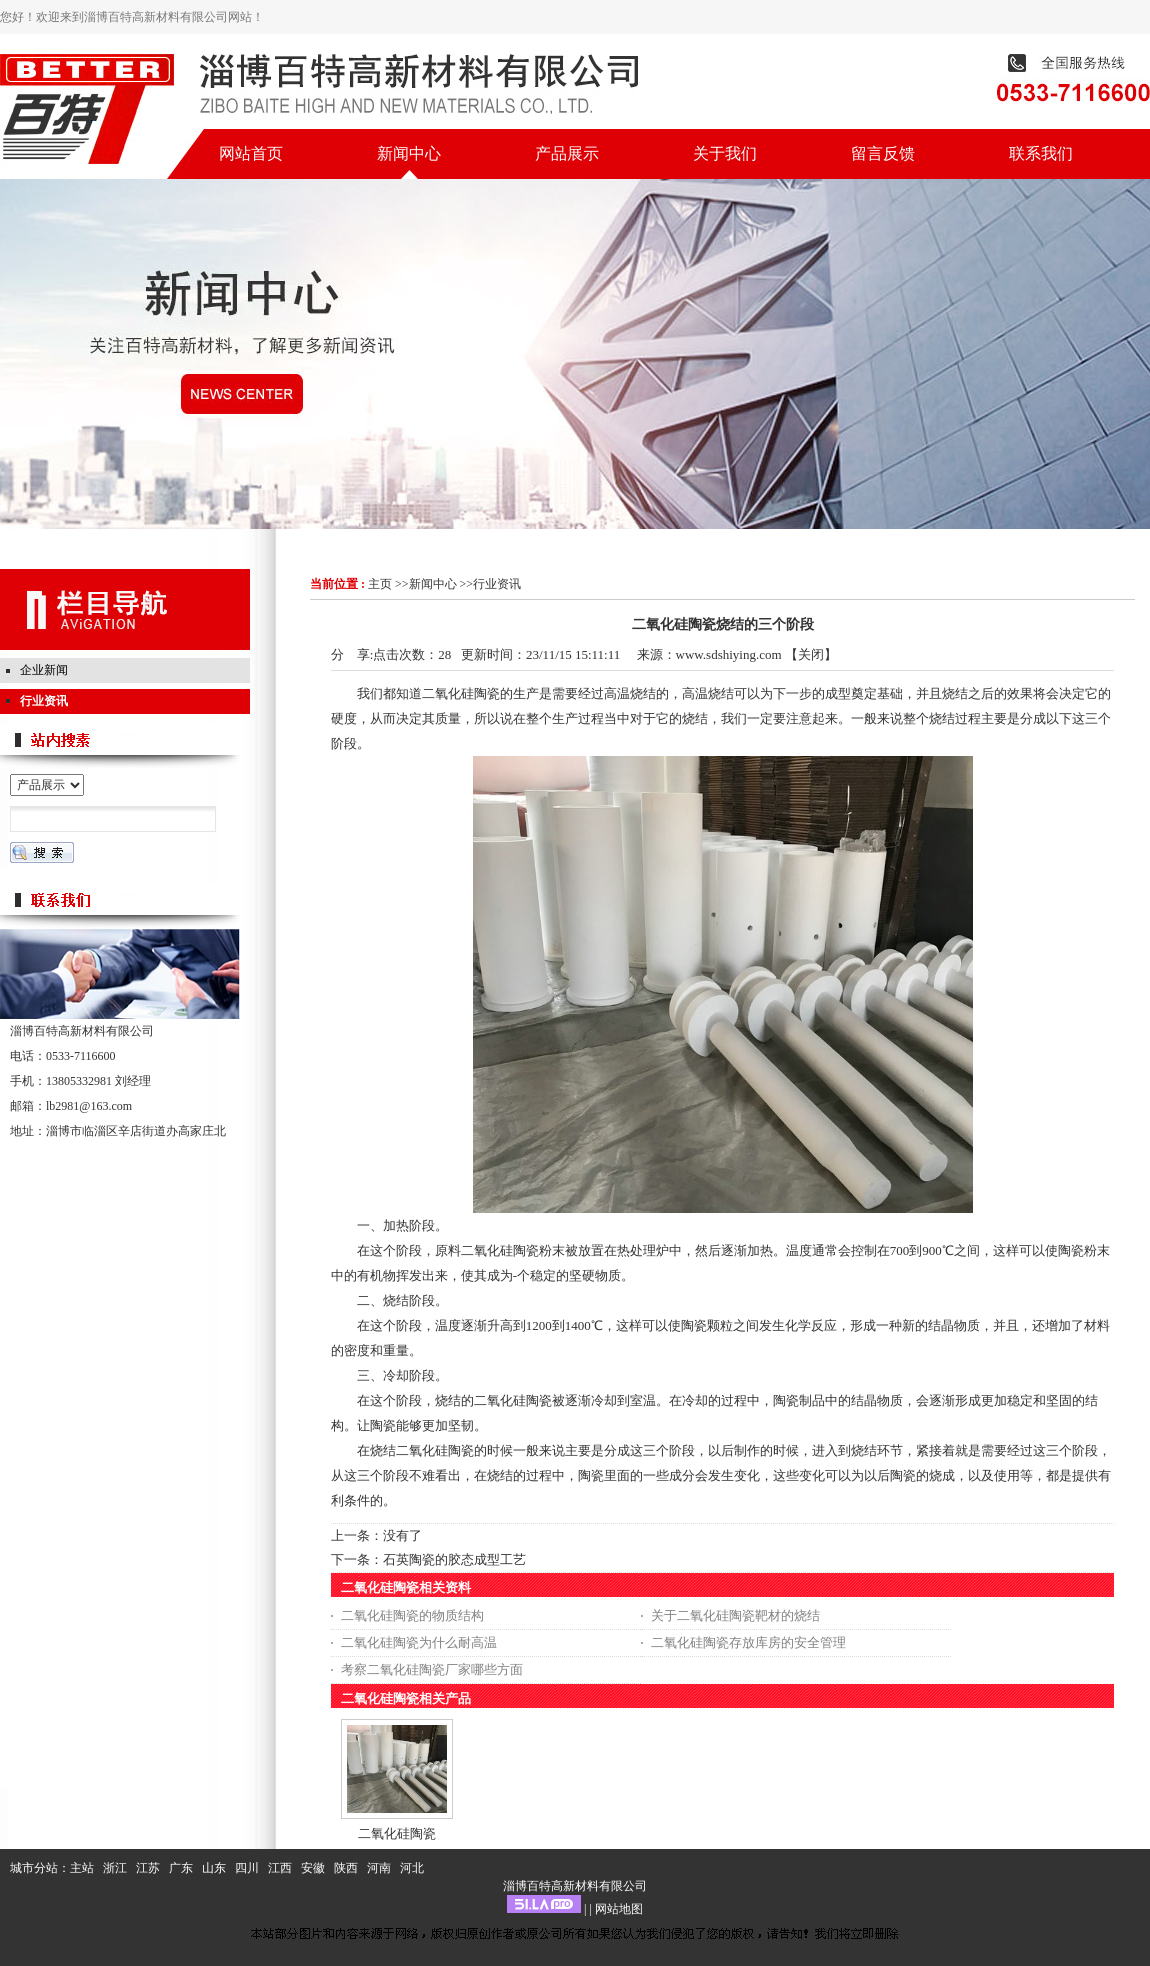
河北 (412, 1868)
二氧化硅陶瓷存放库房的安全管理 (748, 1642)
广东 (181, 1868)
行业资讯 (497, 584)
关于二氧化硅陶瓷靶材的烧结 (735, 1615)
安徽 (313, 1868)
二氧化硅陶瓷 (397, 1833)
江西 (280, 1868)
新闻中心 (433, 584)
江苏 (148, 1868)
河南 (379, 1868)
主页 (380, 584)
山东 (214, 1868)
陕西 (346, 1868)
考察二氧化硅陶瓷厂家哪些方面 (432, 1669)
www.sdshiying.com (729, 654)
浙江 (115, 1868)
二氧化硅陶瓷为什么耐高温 (419, 1642)
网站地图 (619, 1909)
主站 (82, 1868)
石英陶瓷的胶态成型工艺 (454, 1559)
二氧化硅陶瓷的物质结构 (412, 1615)
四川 (247, 1868)
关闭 (811, 654)
